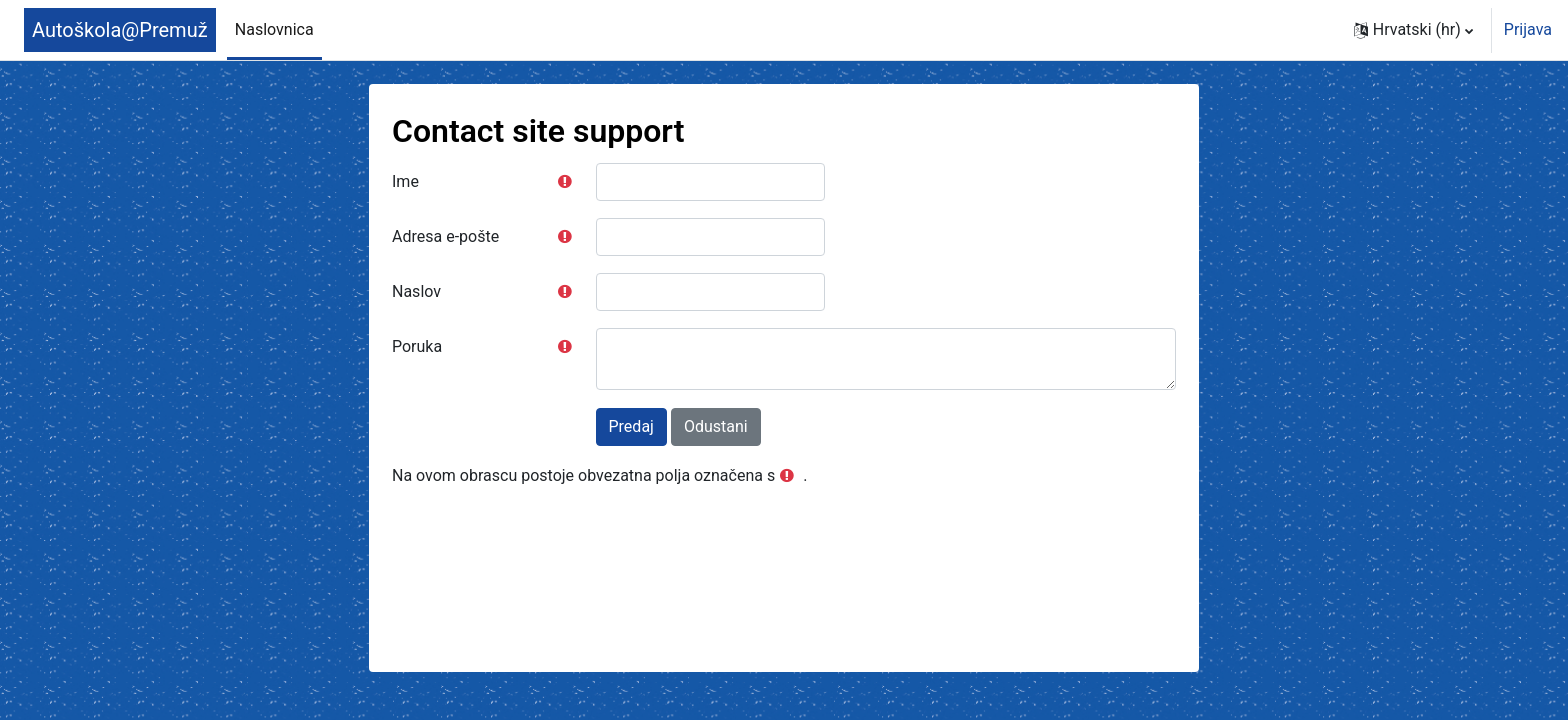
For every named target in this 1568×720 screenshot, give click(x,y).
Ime (405, 181)
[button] (1413, 30)
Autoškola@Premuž (120, 30)
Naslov (416, 291)
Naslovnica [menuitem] (274, 29)
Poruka (417, 346)
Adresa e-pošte (445, 236)
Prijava (1528, 29)
